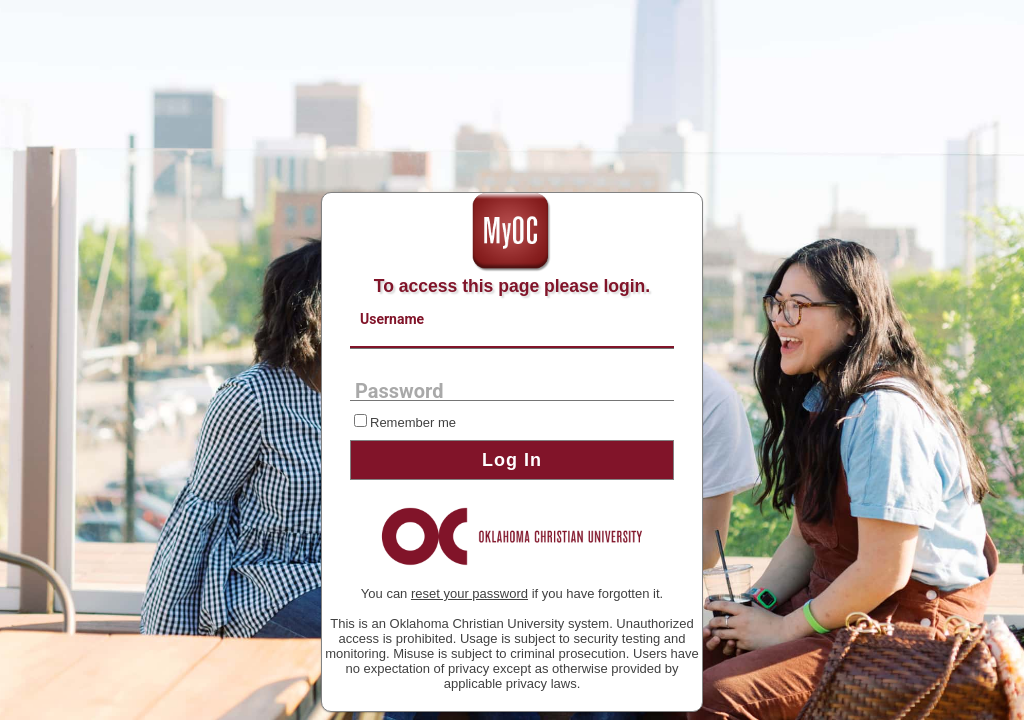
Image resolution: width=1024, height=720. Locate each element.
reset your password (469, 593)
